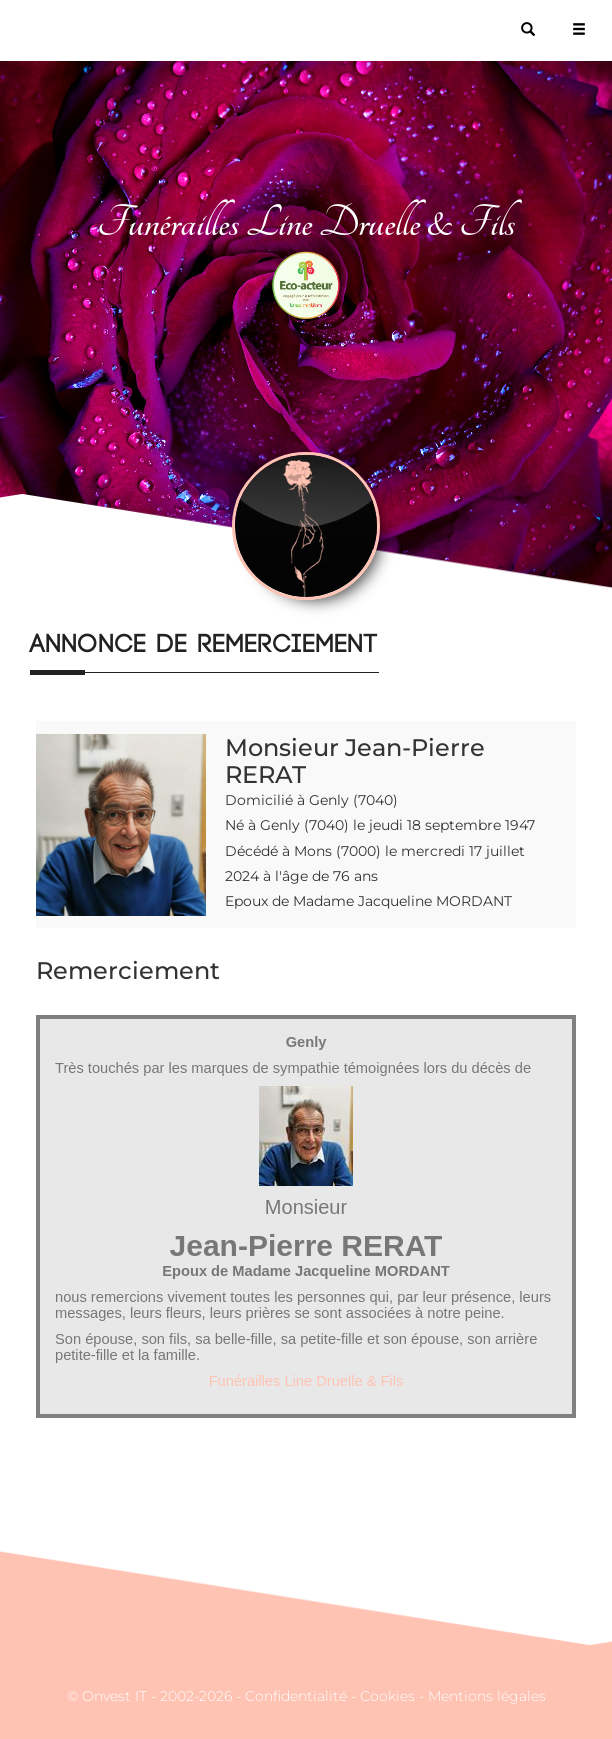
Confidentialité (296, 1696)
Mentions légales (487, 1696)
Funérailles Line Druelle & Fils (306, 1381)
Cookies (387, 1696)
